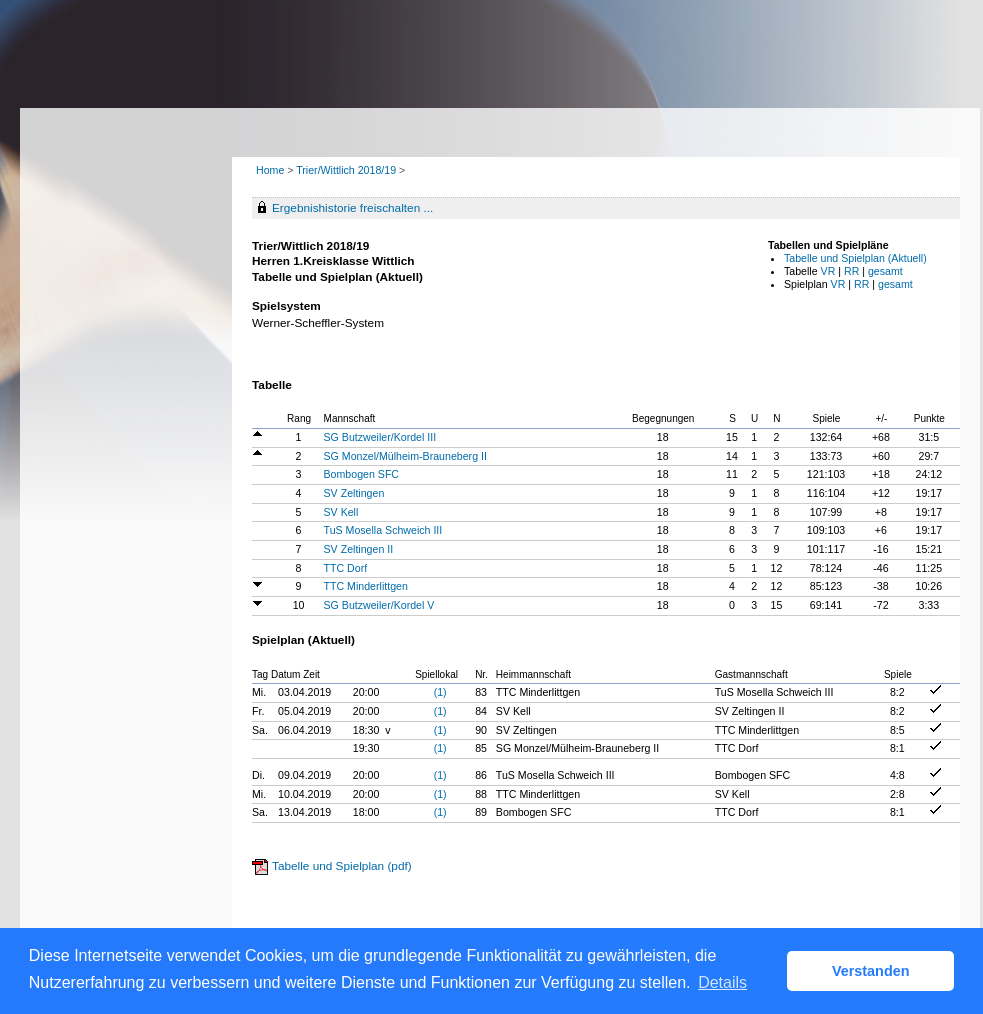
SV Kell (341, 512)
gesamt (885, 271)
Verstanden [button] (871, 971)
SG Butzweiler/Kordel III (380, 437)
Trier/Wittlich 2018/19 (347, 170)
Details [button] (722, 982)
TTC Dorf (346, 568)
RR (851, 271)
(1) (440, 692)
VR (828, 271)
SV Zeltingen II (359, 549)
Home (270, 170)
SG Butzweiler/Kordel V (379, 605)
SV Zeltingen (354, 493)
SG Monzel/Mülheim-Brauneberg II (405, 456)
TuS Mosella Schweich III (383, 530)
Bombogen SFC (361, 474)
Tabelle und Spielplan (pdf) (342, 866)
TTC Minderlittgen (366, 586)
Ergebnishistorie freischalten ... (352, 208)
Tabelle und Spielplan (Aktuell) (855, 258)
